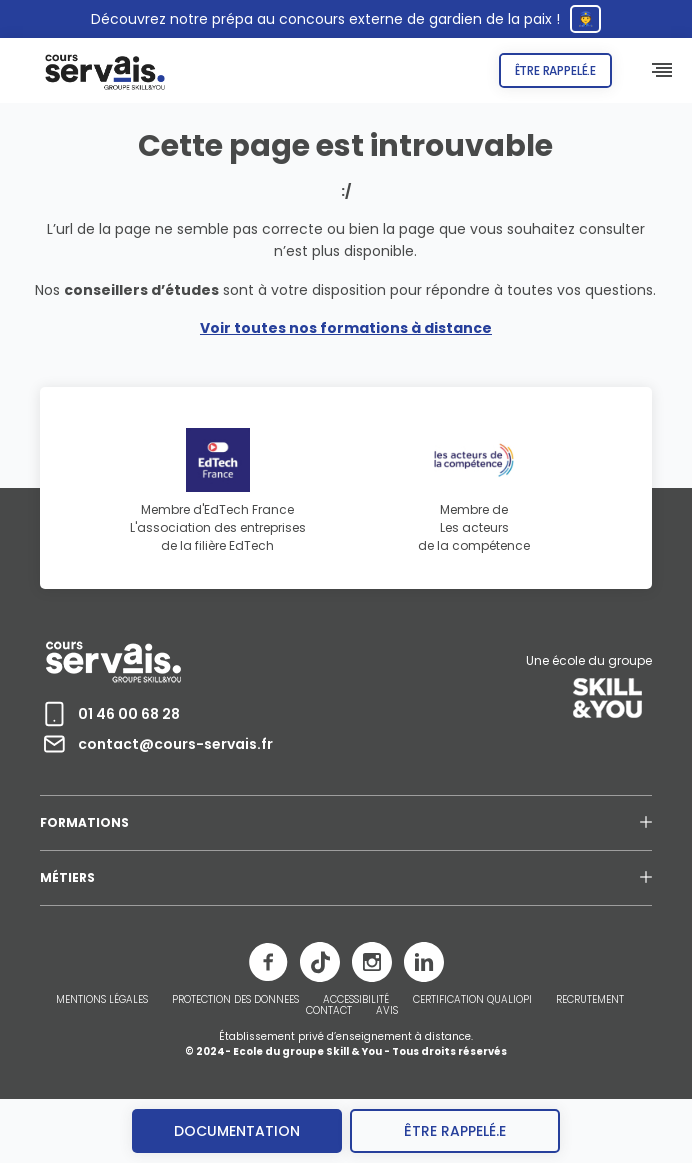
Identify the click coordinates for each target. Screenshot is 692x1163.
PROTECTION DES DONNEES (235, 1000)
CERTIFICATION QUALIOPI (472, 1000)
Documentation (237, 1131)
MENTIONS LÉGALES (102, 1000)
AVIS (387, 1011)
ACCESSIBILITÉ (356, 1000)
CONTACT (329, 1011)
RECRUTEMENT (590, 1000)
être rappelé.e (455, 1131)
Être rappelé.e (555, 70)
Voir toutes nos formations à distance (346, 328)
